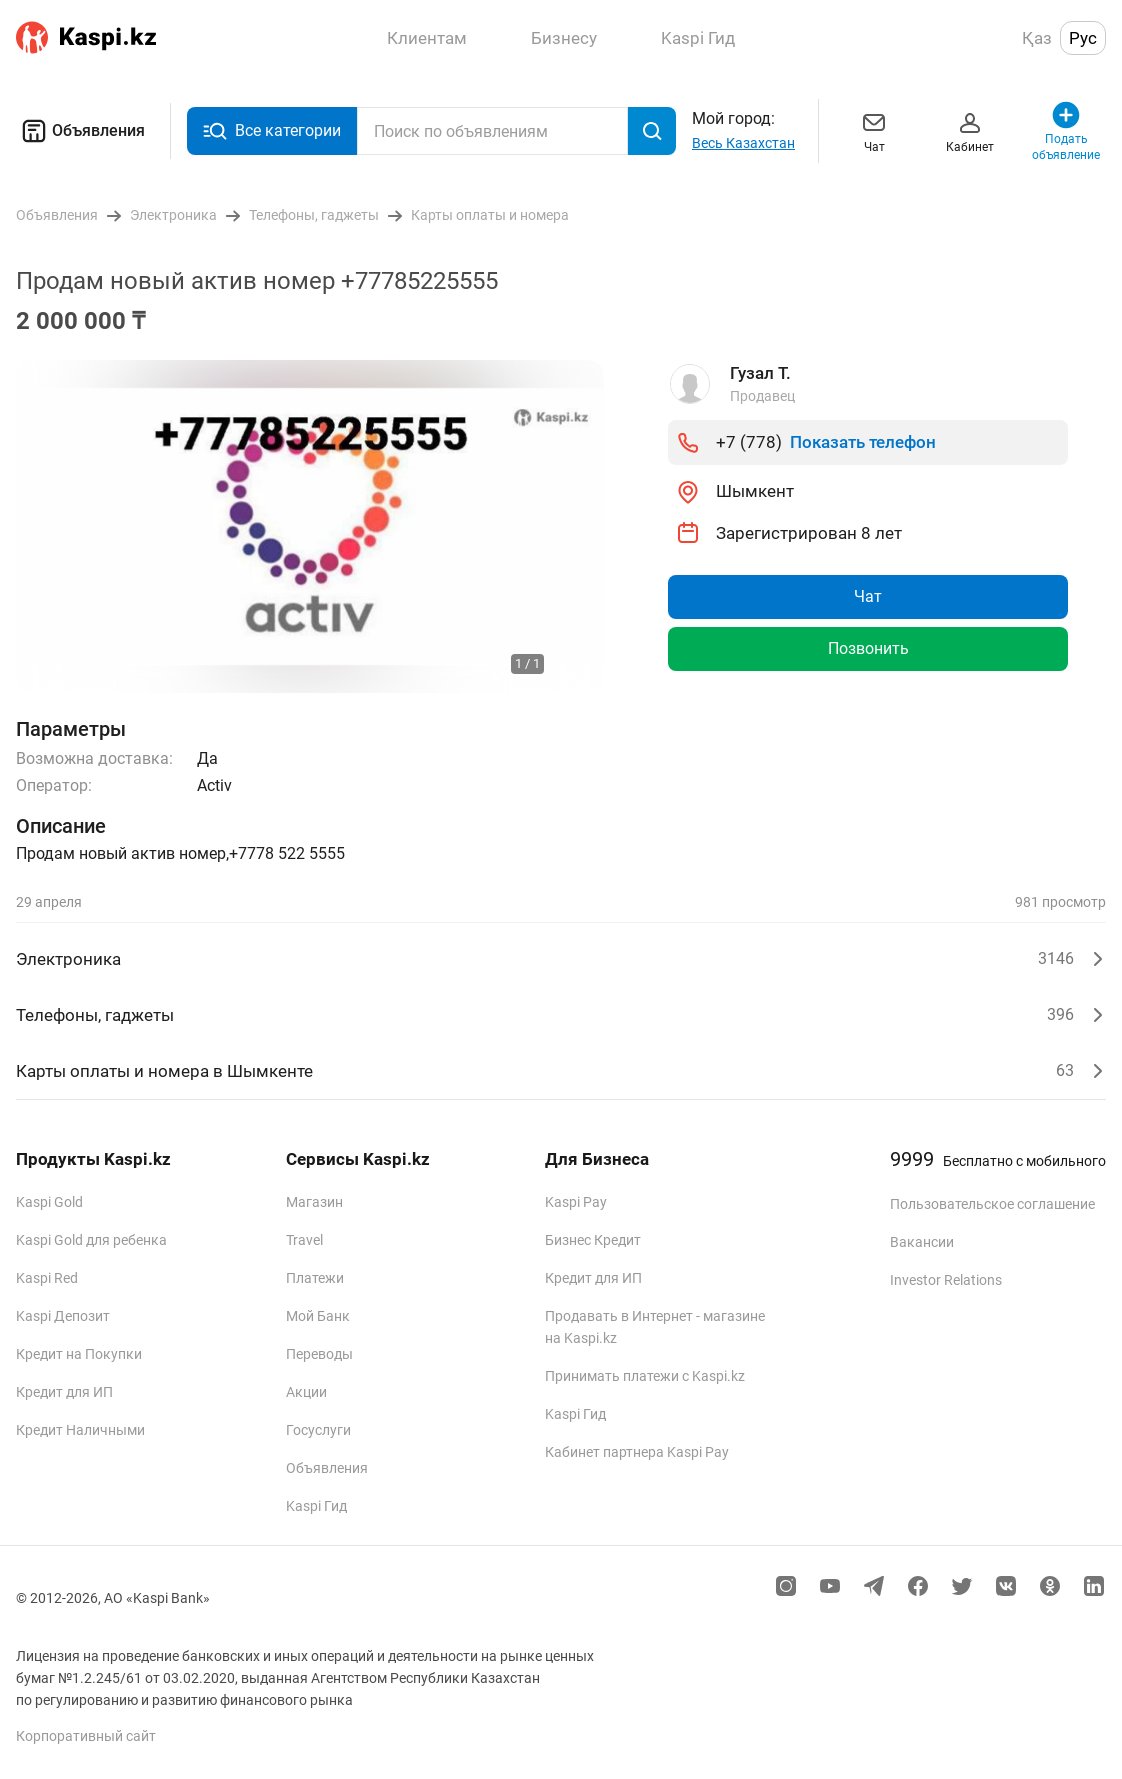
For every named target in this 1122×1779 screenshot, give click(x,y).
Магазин (314, 1202)
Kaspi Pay (576, 1202)
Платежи (315, 1278)
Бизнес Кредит (593, 1240)
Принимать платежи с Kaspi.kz (645, 1376)
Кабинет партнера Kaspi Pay (637, 1452)
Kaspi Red (47, 1278)
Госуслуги (318, 1430)
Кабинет (970, 130)
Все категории (272, 131)
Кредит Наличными (80, 1430)
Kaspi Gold (49, 1202)
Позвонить (868, 648)
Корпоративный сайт (86, 1736)
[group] (310, 526)
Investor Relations (946, 1280)
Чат (874, 130)
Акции (306, 1392)
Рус (1083, 38)
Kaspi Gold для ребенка (91, 1240)
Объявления (80, 131)
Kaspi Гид (316, 1506)
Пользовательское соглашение (992, 1204)
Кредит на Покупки (79, 1354)
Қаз (1037, 38)
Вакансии (922, 1242)
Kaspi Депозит (63, 1316)
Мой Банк (318, 1316)
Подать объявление (1066, 130)
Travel (304, 1240)
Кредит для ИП (64, 1392)
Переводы (319, 1354)
